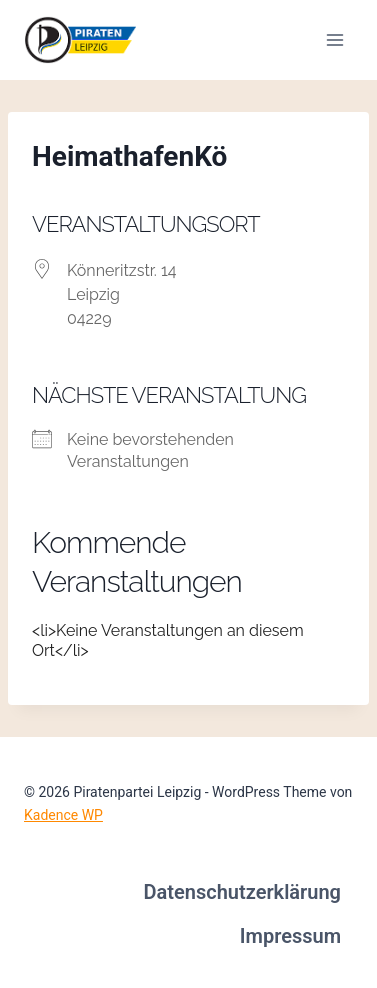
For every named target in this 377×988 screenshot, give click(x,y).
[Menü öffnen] (334, 39)
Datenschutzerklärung (243, 892)
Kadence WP (63, 815)
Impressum (290, 936)
